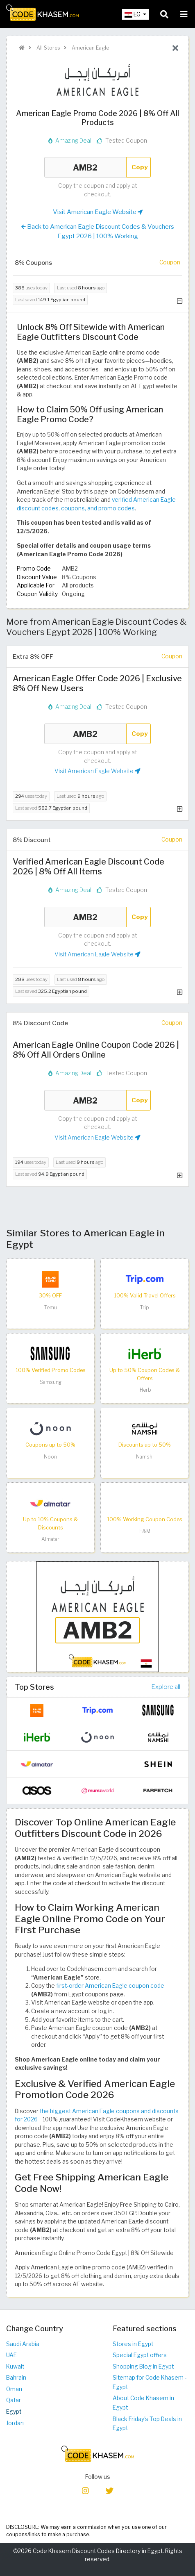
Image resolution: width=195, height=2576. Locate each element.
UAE (11, 2355)
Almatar (50, 1539)
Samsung (50, 1382)
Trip (144, 1307)
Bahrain (16, 2377)
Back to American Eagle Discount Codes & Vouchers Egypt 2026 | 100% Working (97, 231)
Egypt (13, 2411)
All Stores (47, 48)
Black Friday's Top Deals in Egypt (147, 2424)
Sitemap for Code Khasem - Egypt (150, 2382)
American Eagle (89, 48)
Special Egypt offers (140, 2355)
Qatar (13, 2400)
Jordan (15, 2423)
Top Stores (34, 1686)
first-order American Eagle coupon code (110, 1985)
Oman (14, 2389)
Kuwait (15, 2366)
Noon (50, 1457)
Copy (140, 167)
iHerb (144, 1390)
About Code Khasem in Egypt (143, 2403)
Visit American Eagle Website (98, 212)
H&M (144, 1531)
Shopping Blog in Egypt (143, 2366)
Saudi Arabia (22, 2344)
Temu (50, 1307)
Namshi (145, 1457)
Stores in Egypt (133, 2344)
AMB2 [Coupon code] (85, 167)
